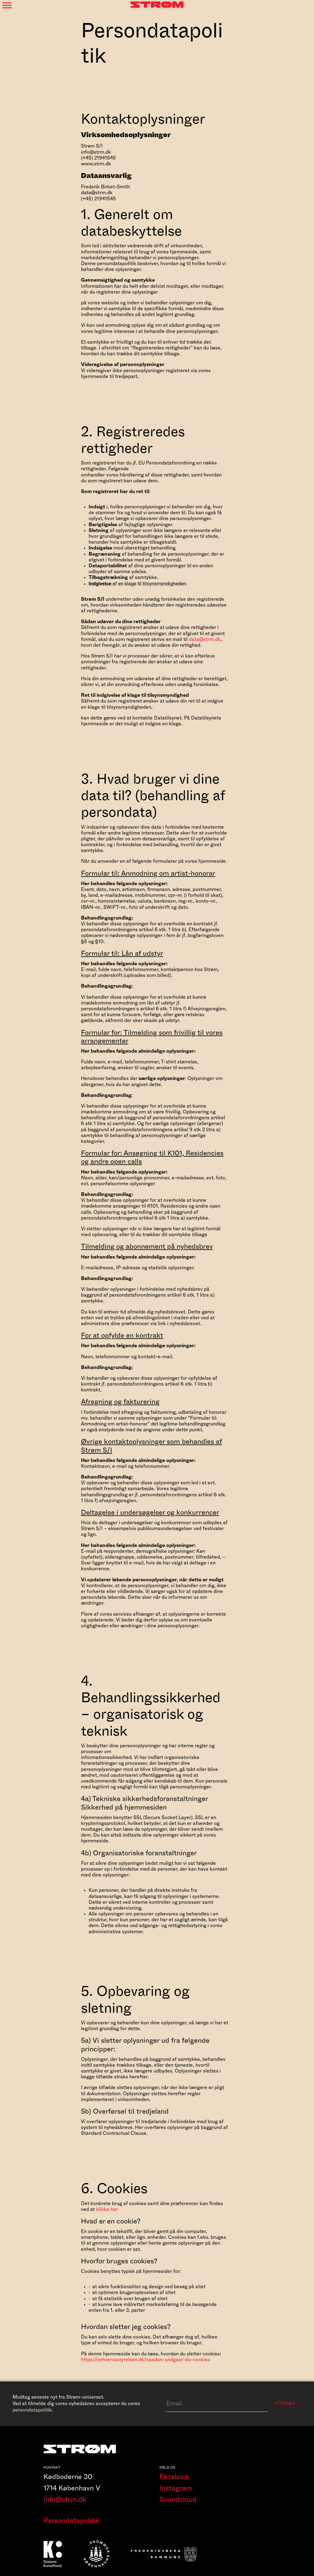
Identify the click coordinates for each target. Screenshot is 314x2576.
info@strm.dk (65, 2505)
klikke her (107, 2209)
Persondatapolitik (72, 2526)
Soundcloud (178, 2505)
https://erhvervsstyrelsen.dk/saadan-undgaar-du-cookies (145, 2359)
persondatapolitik (32, 2410)
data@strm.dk (204, 639)
